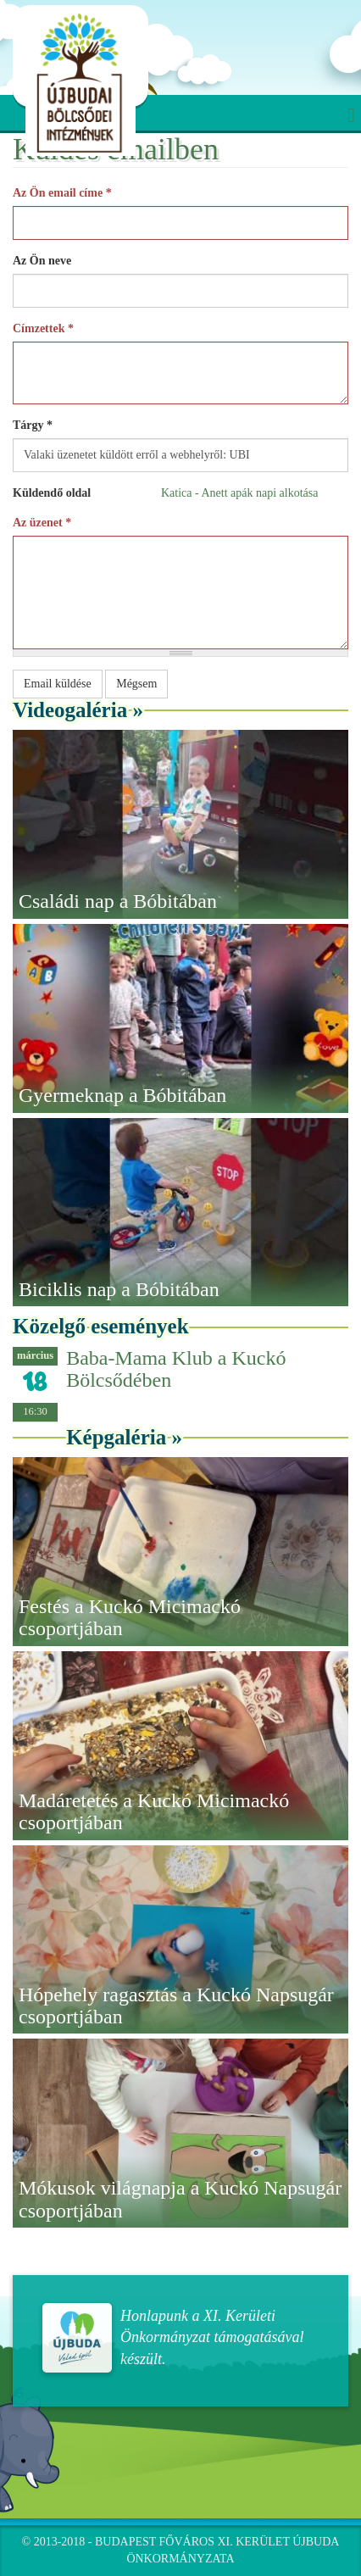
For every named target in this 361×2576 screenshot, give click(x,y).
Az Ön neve (42, 260)
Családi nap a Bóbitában (118, 901)
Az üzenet (42, 522)
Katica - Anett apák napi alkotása (239, 493)
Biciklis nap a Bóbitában (119, 1289)
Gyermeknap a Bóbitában (122, 1095)
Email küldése (58, 683)
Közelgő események (101, 1326)
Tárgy (33, 425)
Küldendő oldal (52, 493)
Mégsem (136, 683)
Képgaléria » (124, 1437)
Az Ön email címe (62, 192)
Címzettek (43, 328)
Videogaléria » (78, 709)
